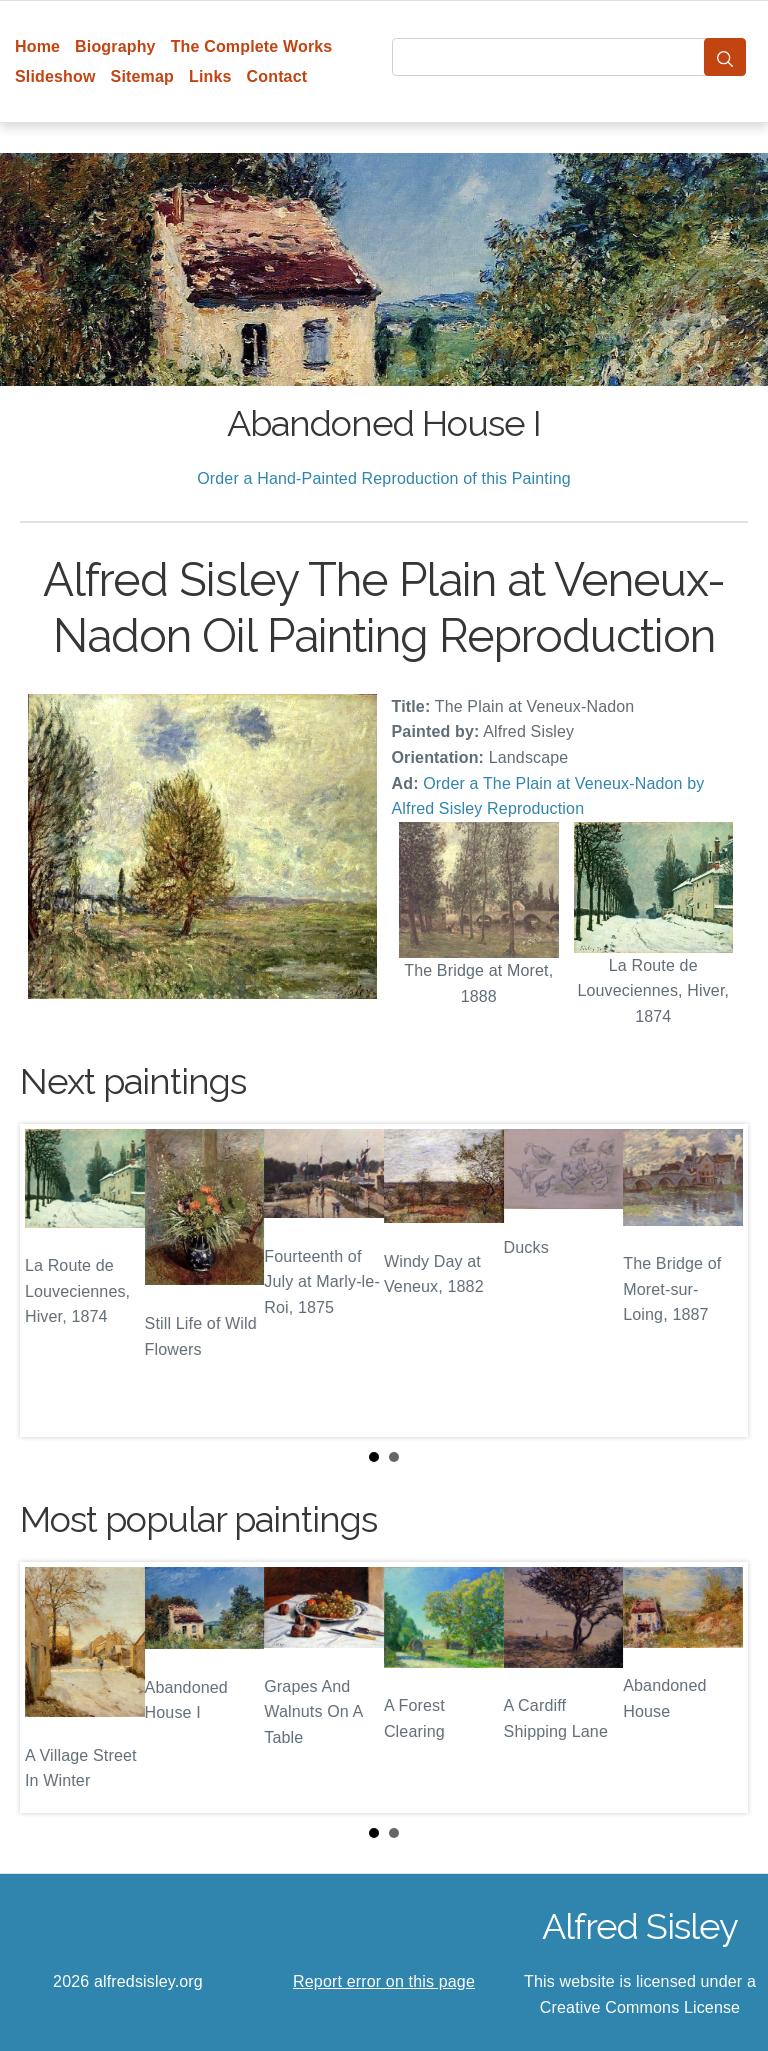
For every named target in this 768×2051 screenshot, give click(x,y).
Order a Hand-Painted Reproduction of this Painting (384, 478)
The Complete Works (252, 46)
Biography (115, 46)
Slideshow (55, 76)
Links (210, 76)
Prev (51, 1281)
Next (717, 1281)
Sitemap (142, 76)
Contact (277, 76)
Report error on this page (384, 1981)
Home (37, 46)
